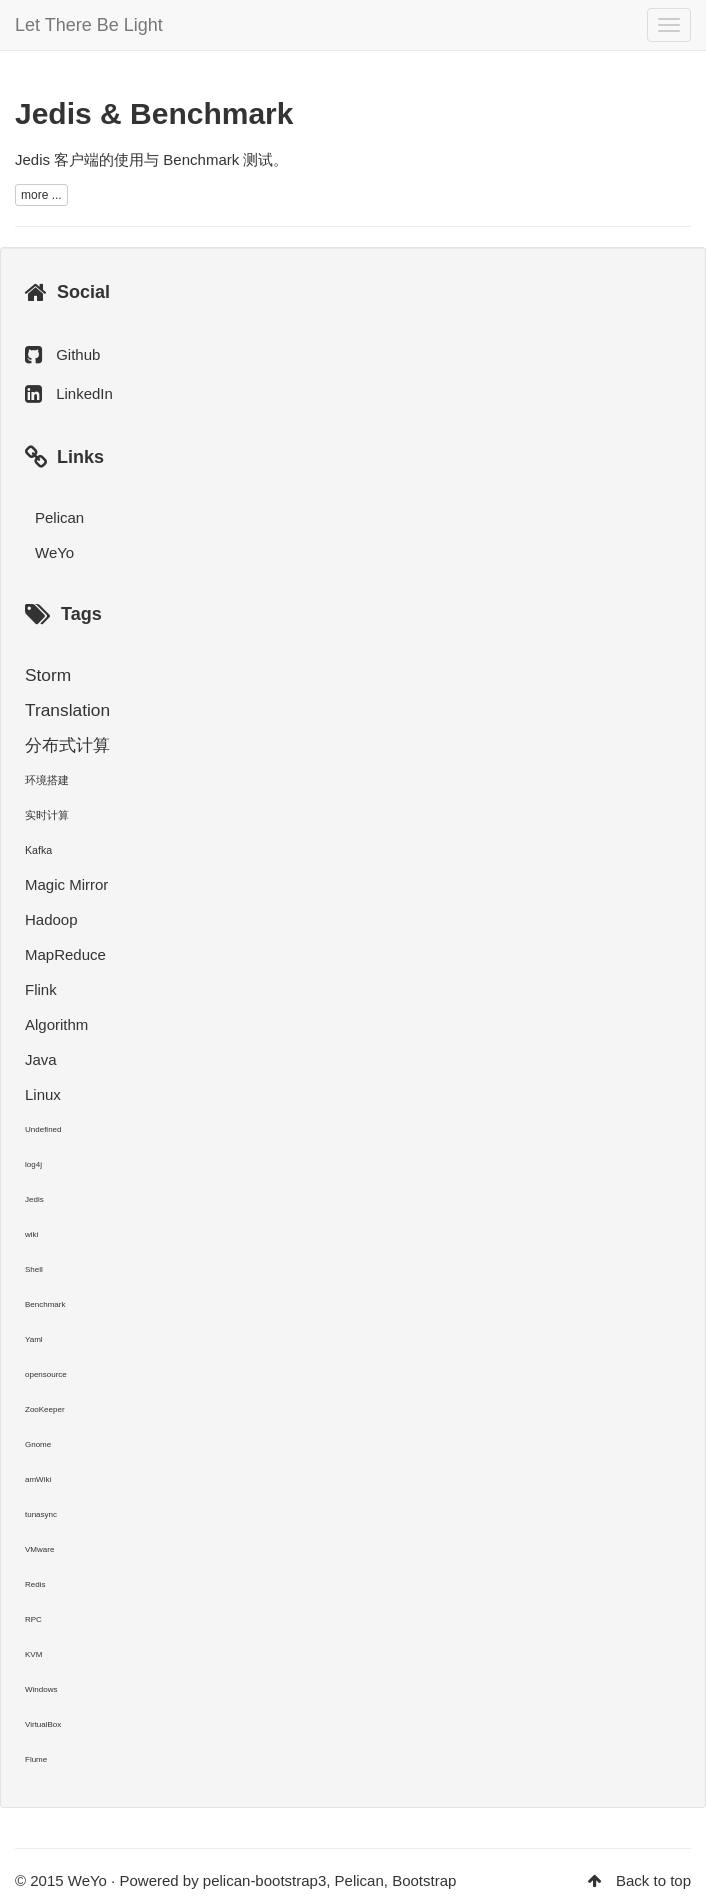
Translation (67, 710)
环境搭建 (47, 780)
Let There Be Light (89, 25)
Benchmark (45, 1304)
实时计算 (47, 815)
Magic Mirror (66, 884)
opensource (46, 1374)
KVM (33, 1654)
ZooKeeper (45, 1409)
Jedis (34, 1199)
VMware (39, 1549)
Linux (43, 1094)
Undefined (43, 1129)
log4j (33, 1164)
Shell (34, 1269)
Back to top (653, 1880)
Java (41, 1059)
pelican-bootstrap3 (264, 1880)
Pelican (59, 517)
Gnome (38, 1444)
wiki (31, 1234)
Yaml (34, 1339)
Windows (41, 1689)
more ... (41, 195)
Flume (36, 1759)
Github (78, 354)
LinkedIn (84, 393)
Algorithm (56, 1024)
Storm (48, 675)
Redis (35, 1584)
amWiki (38, 1479)
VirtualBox (43, 1724)
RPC (33, 1619)
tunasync (41, 1514)
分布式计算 (67, 745)
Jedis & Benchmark (154, 113)
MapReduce (65, 954)
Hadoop (51, 919)
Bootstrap (424, 1880)
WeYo (54, 552)
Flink (41, 989)
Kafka (38, 850)
